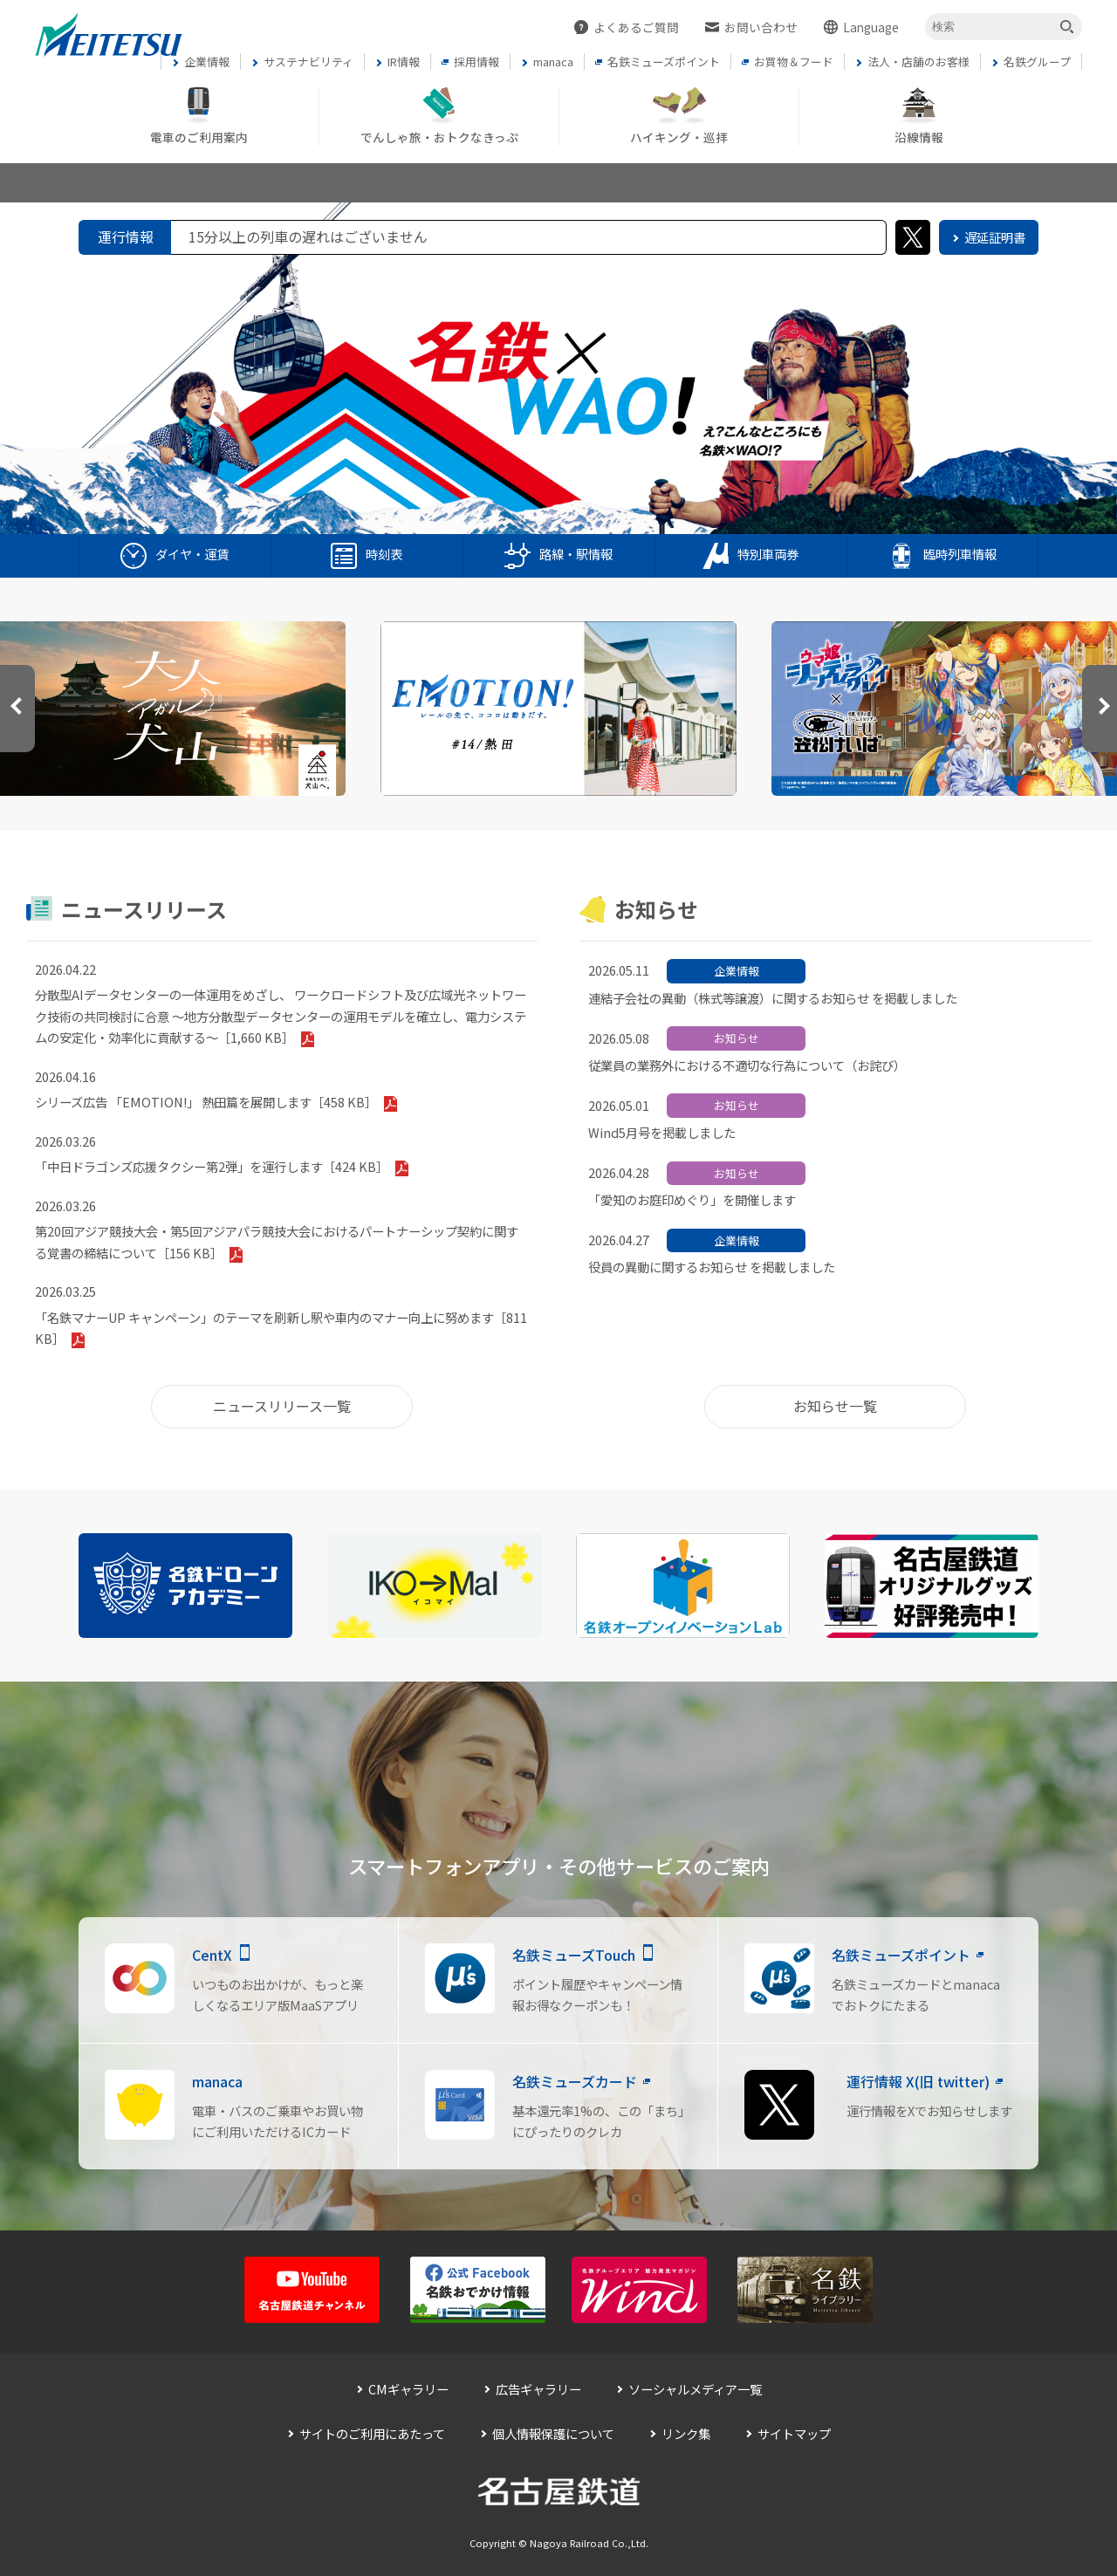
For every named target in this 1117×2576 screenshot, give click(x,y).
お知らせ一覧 (835, 1405)
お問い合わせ (761, 27)
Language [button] (871, 27)
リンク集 (685, 2433)
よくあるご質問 (636, 27)
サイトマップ (794, 2433)
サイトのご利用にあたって (372, 2433)
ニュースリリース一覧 (282, 1405)
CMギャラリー (408, 2389)
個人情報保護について (553, 2433)
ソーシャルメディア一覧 (695, 2389)
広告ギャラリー (538, 2389)
